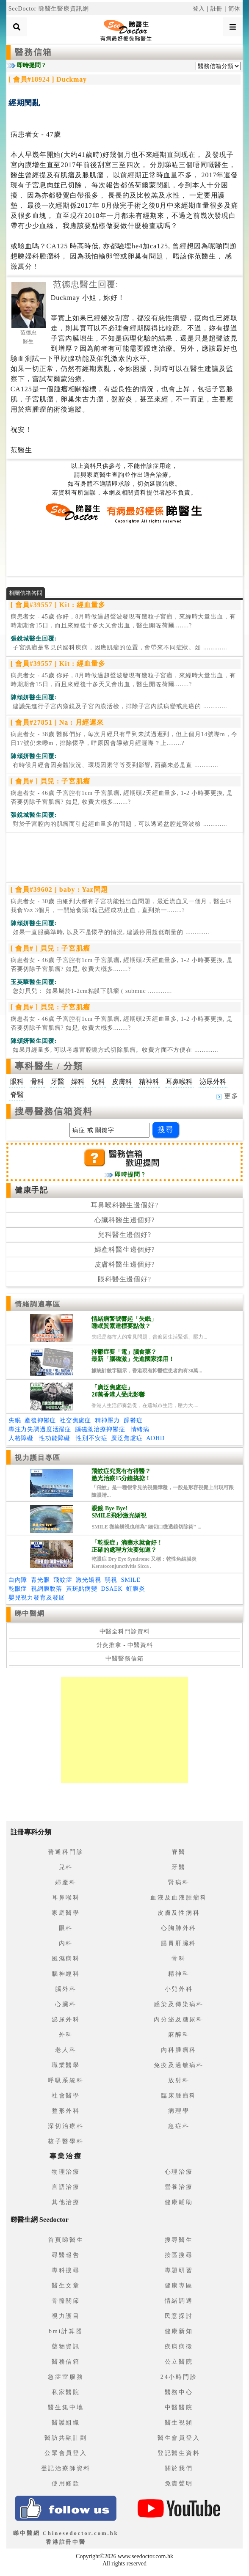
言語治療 (66, 2187)
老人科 (65, 2050)
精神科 (178, 1974)
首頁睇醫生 (65, 2240)
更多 (227, 1096)
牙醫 (179, 1867)
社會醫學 (66, 2095)
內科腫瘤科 (178, 2050)
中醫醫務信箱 (124, 1658)
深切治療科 (65, 2126)
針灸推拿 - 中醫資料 (125, 1645)
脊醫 (179, 1852)
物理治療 (66, 2172)
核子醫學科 (65, 2141)
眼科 (66, 1928)
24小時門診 (178, 2377)
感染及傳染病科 (179, 2004)
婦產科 (65, 1882)
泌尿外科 (66, 2019)
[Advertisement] (124, 550)
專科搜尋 (66, 2270)
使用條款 (66, 2483)
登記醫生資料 (179, 2453)
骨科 (179, 1958)
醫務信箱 (33, 52)
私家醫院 (66, 2392)
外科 (66, 2035)
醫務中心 (179, 2392)
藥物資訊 (66, 2346)
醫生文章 (66, 2285)
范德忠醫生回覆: (86, 284)
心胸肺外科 (178, 1928)
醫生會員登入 (179, 2438)
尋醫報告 (66, 2255)
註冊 (216, 8)
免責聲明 (179, 2483)
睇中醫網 (29, 1613)
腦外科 (65, 1989)
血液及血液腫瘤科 (178, 1897)
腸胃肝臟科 (178, 1943)
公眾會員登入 (65, 2453)
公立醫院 (179, 2362)
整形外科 (66, 2111)
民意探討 (179, 2316)
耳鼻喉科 (66, 1897)
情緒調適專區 (38, 1304)
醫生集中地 (65, 2407)
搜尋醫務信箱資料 (54, 1111)
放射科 (178, 2080)
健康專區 (179, 2285)
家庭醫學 (66, 1913)
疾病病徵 (179, 2346)
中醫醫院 (179, 2407)
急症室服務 (65, 2377)
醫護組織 (66, 2422)
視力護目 (66, 2316)
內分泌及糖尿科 (179, 2019)
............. (119, 647)
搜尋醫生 (179, 2240)
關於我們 (179, 2468)
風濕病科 (66, 1958)
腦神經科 (66, 1974)
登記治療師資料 (66, 2468)
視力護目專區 (38, 1457)
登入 (199, 8)
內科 (66, 1943)
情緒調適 (179, 2301)
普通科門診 (65, 1852)
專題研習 (179, 2270)
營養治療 (179, 2187)
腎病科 (178, 1882)
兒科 (66, 1867)
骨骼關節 (66, 2301)
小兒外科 (179, 1989)
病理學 (178, 2111)
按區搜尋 (179, 2255)
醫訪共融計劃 (65, 2438)
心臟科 (65, 2004)
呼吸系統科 (65, 2080)
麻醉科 (178, 2035)
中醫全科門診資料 (125, 1631)
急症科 (178, 2126)
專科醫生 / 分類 (49, 1066)
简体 (234, 8)
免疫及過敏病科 (179, 2065)
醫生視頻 (179, 2422)
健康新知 (179, 2331)
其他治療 (66, 2202)
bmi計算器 (66, 2331)
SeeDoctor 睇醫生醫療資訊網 (48, 8)
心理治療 (179, 2172)
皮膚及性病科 (179, 1913)
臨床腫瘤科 (178, 2095)
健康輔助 (179, 2202)
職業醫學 (66, 2065)
